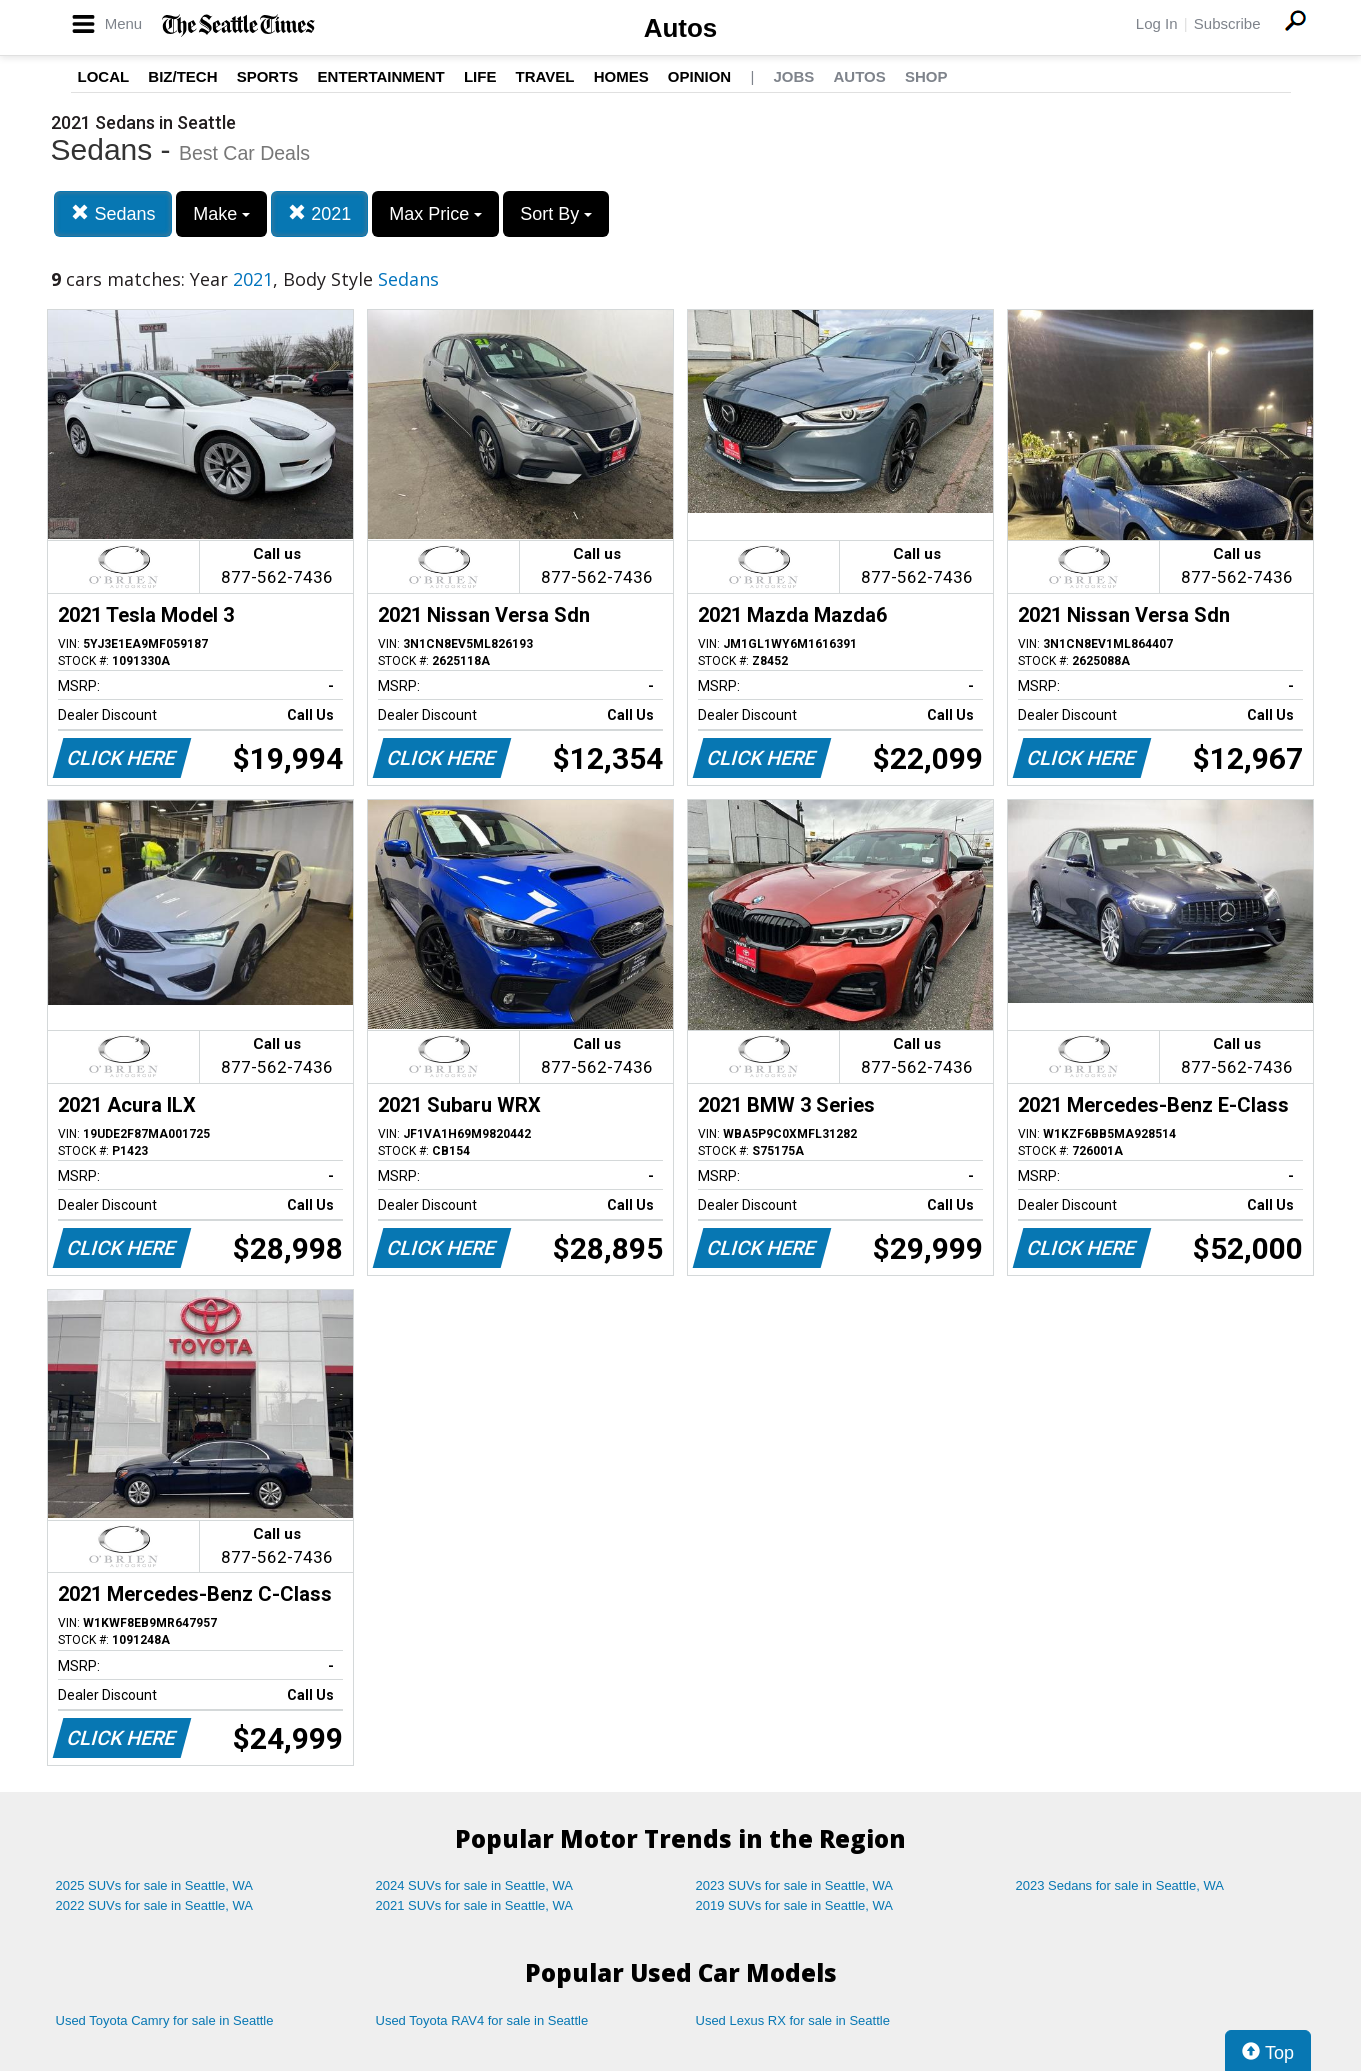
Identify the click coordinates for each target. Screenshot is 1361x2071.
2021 (319, 213)
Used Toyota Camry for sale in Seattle (165, 2020)
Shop (926, 76)
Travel (545, 76)
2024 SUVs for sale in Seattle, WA (475, 1885)
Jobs (793, 76)
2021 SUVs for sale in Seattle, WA (475, 1905)
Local (104, 76)
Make (221, 214)
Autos (681, 28)
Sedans (113, 213)
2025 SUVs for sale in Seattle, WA (155, 1885)
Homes (621, 76)
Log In (1157, 23)
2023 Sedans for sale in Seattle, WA (1120, 1885)
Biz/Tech (182, 76)
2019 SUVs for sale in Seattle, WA (795, 1905)
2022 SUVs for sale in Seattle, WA (155, 1905)
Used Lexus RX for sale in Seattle (793, 2020)
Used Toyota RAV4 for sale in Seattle (482, 2020)
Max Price (435, 214)
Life (480, 76)
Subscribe (1227, 23)
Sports (268, 76)
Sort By (556, 214)
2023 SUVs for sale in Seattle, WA (795, 1885)
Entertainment (381, 76)
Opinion (699, 76)
